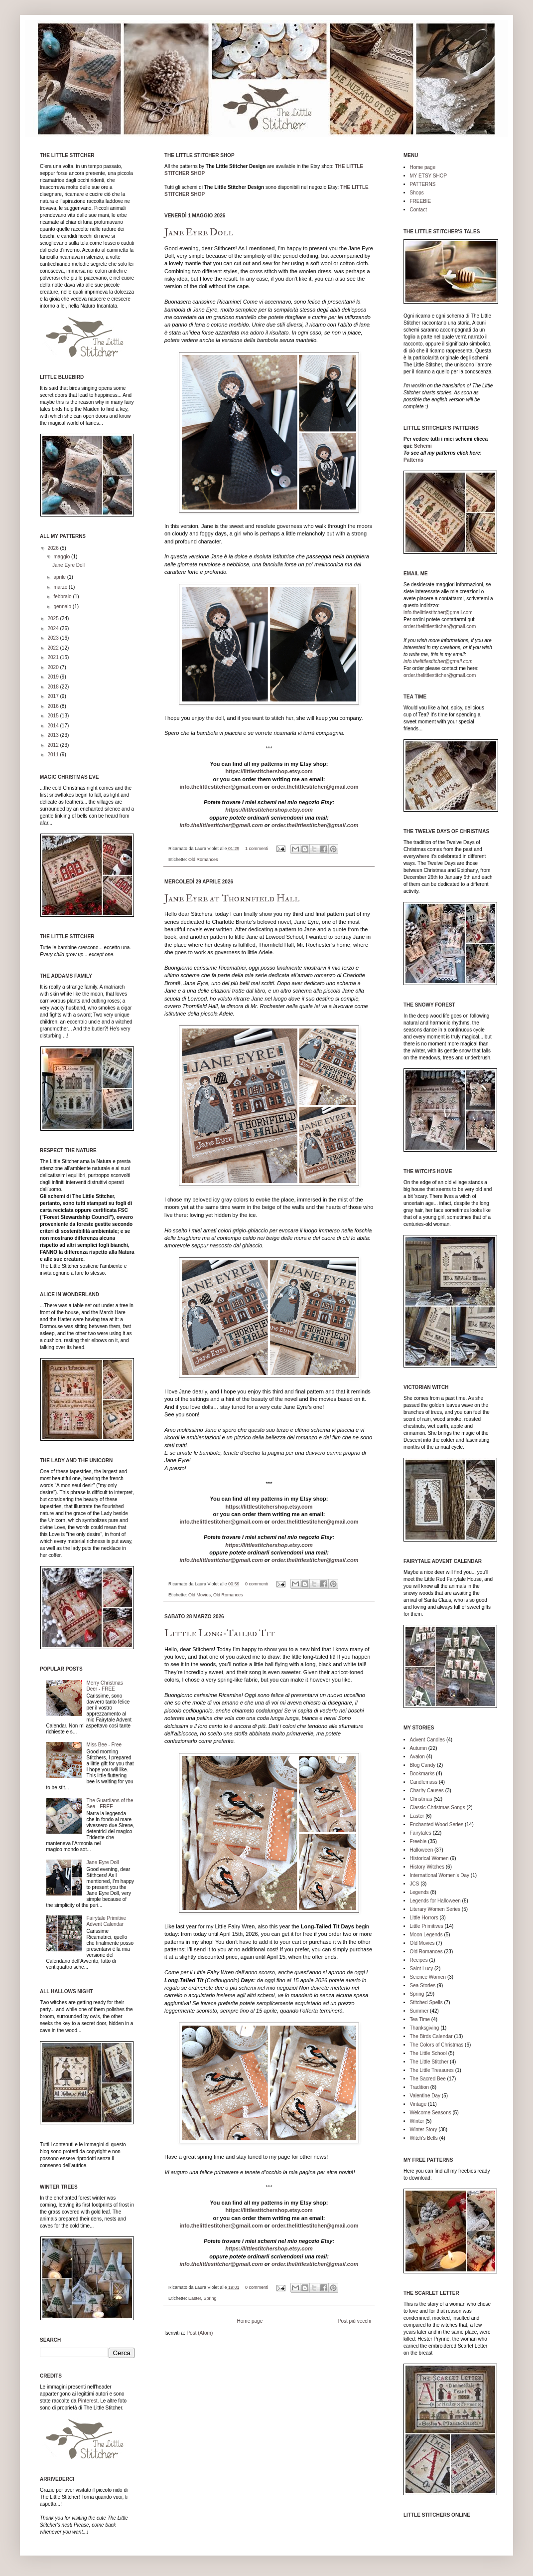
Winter (417, 2121)
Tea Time (420, 2019)
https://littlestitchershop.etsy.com (268, 771)
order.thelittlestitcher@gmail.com (315, 787)
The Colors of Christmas (437, 2045)
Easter (194, 2298)
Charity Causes (427, 1790)
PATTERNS (423, 184)
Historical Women (429, 1858)
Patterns (413, 460)
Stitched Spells (426, 2002)
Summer (419, 2011)
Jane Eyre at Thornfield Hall (231, 898)
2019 (53, 677)
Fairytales (420, 1833)
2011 (53, 754)
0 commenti (256, 1583)
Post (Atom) (199, 2333)
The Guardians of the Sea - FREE (110, 1803)
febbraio (63, 596)
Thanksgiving (424, 2028)
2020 (53, 667)
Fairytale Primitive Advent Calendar (106, 1921)
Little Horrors (424, 1917)
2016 (53, 706)
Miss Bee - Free (104, 1744)
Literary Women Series (435, 1909)
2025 (53, 618)
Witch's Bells (424, 2138)
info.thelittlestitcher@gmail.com (221, 787)
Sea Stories (423, 1985)
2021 (53, 657)
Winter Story (423, 2129)
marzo (61, 587)
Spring (210, 2298)
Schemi (423, 446)
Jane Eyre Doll (198, 232)
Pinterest (87, 2401)
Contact (418, 209)
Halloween (421, 1850)
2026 (53, 548)
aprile (60, 577)
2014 (53, 725)
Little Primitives (426, 1926)
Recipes (419, 1960)
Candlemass (424, 1782)
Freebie (418, 1841)
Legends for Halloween (435, 1900)
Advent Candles (427, 1739)
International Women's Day (440, 1875)
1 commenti (256, 848)
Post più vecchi (354, 2321)
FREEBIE (420, 201)
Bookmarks (422, 1773)
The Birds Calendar (431, 2036)
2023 (53, 638)
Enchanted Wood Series (437, 1824)
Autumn (418, 1748)
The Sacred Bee (428, 2078)
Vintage (418, 2104)
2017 (53, 696)
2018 (53, 686)
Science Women (428, 1977)
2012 (53, 745)
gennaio (62, 606)
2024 (53, 628)
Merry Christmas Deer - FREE (105, 1686)
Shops (417, 192)
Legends (419, 1892)
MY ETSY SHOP (428, 175)
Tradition (419, 2087)
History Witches (427, 1867)
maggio (62, 556)
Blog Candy (423, 1765)
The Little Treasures (432, 2070)
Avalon (417, 1756)
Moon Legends (426, 1934)
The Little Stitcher (429, 2061)
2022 (53, 648)
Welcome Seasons (430, 2112)
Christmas (421, 1799)
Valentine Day (425, 2095)
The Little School (428, 2053)
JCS (414, 1884)
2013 (53, 735)
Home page (250, 2321)
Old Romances (203, 859)
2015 (53, 715)
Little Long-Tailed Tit (219, 1633)
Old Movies (199, 1594)
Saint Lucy (421, 1968)
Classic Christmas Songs (437, 1807)
